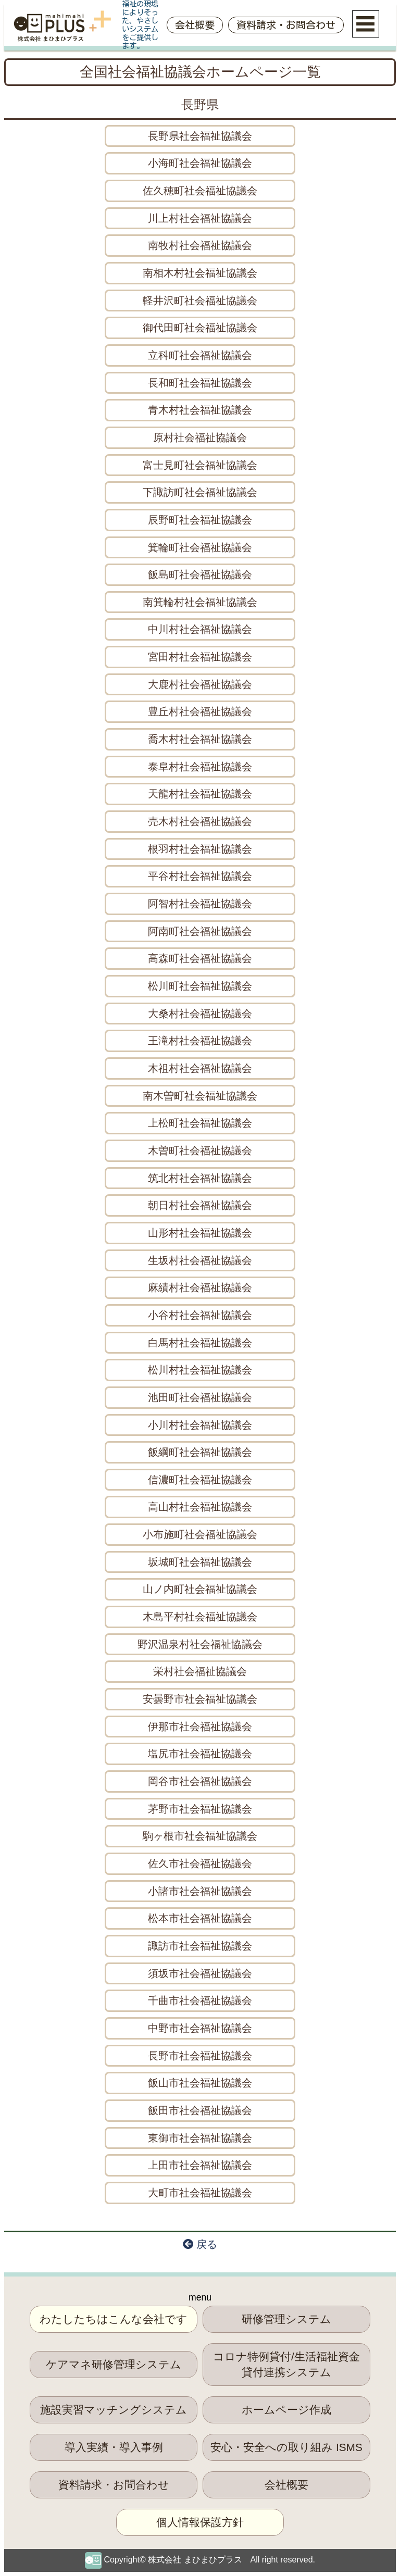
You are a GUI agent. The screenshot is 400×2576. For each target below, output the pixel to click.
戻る (200, 2244)
